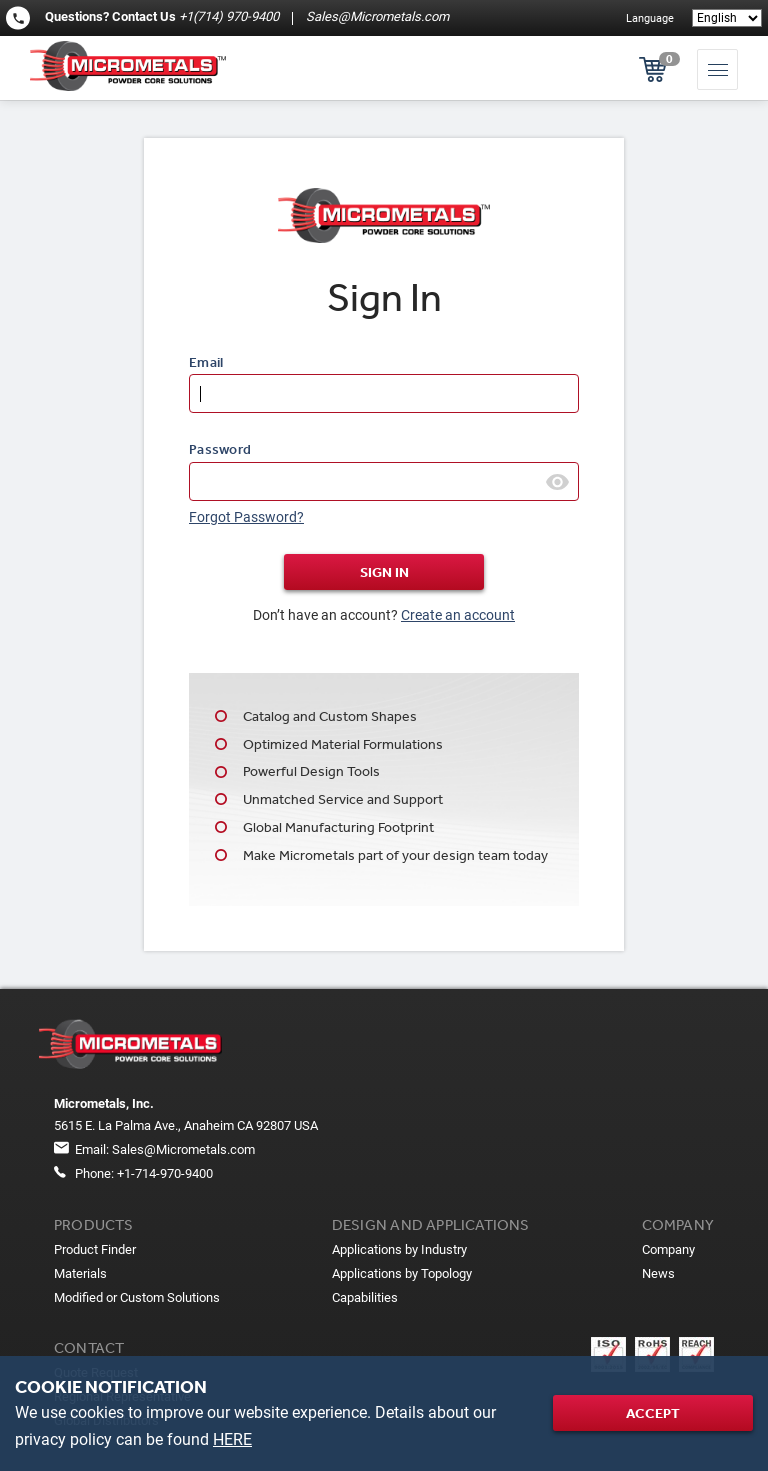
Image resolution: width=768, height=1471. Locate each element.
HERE (232, 1439)
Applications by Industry (399, 1249)
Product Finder (95, 1249)
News (658, 1273)
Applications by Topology (402, 1273)
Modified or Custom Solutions (137, 1297)
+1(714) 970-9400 (229, 16)
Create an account (458, 615)
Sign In (384, 572)
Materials (80, 1273)
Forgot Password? (246, 517)
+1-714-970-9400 (165, 1173)
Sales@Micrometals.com (376, 16)
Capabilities (365, 1297)
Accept (653, 1413)
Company (668, 1249)
